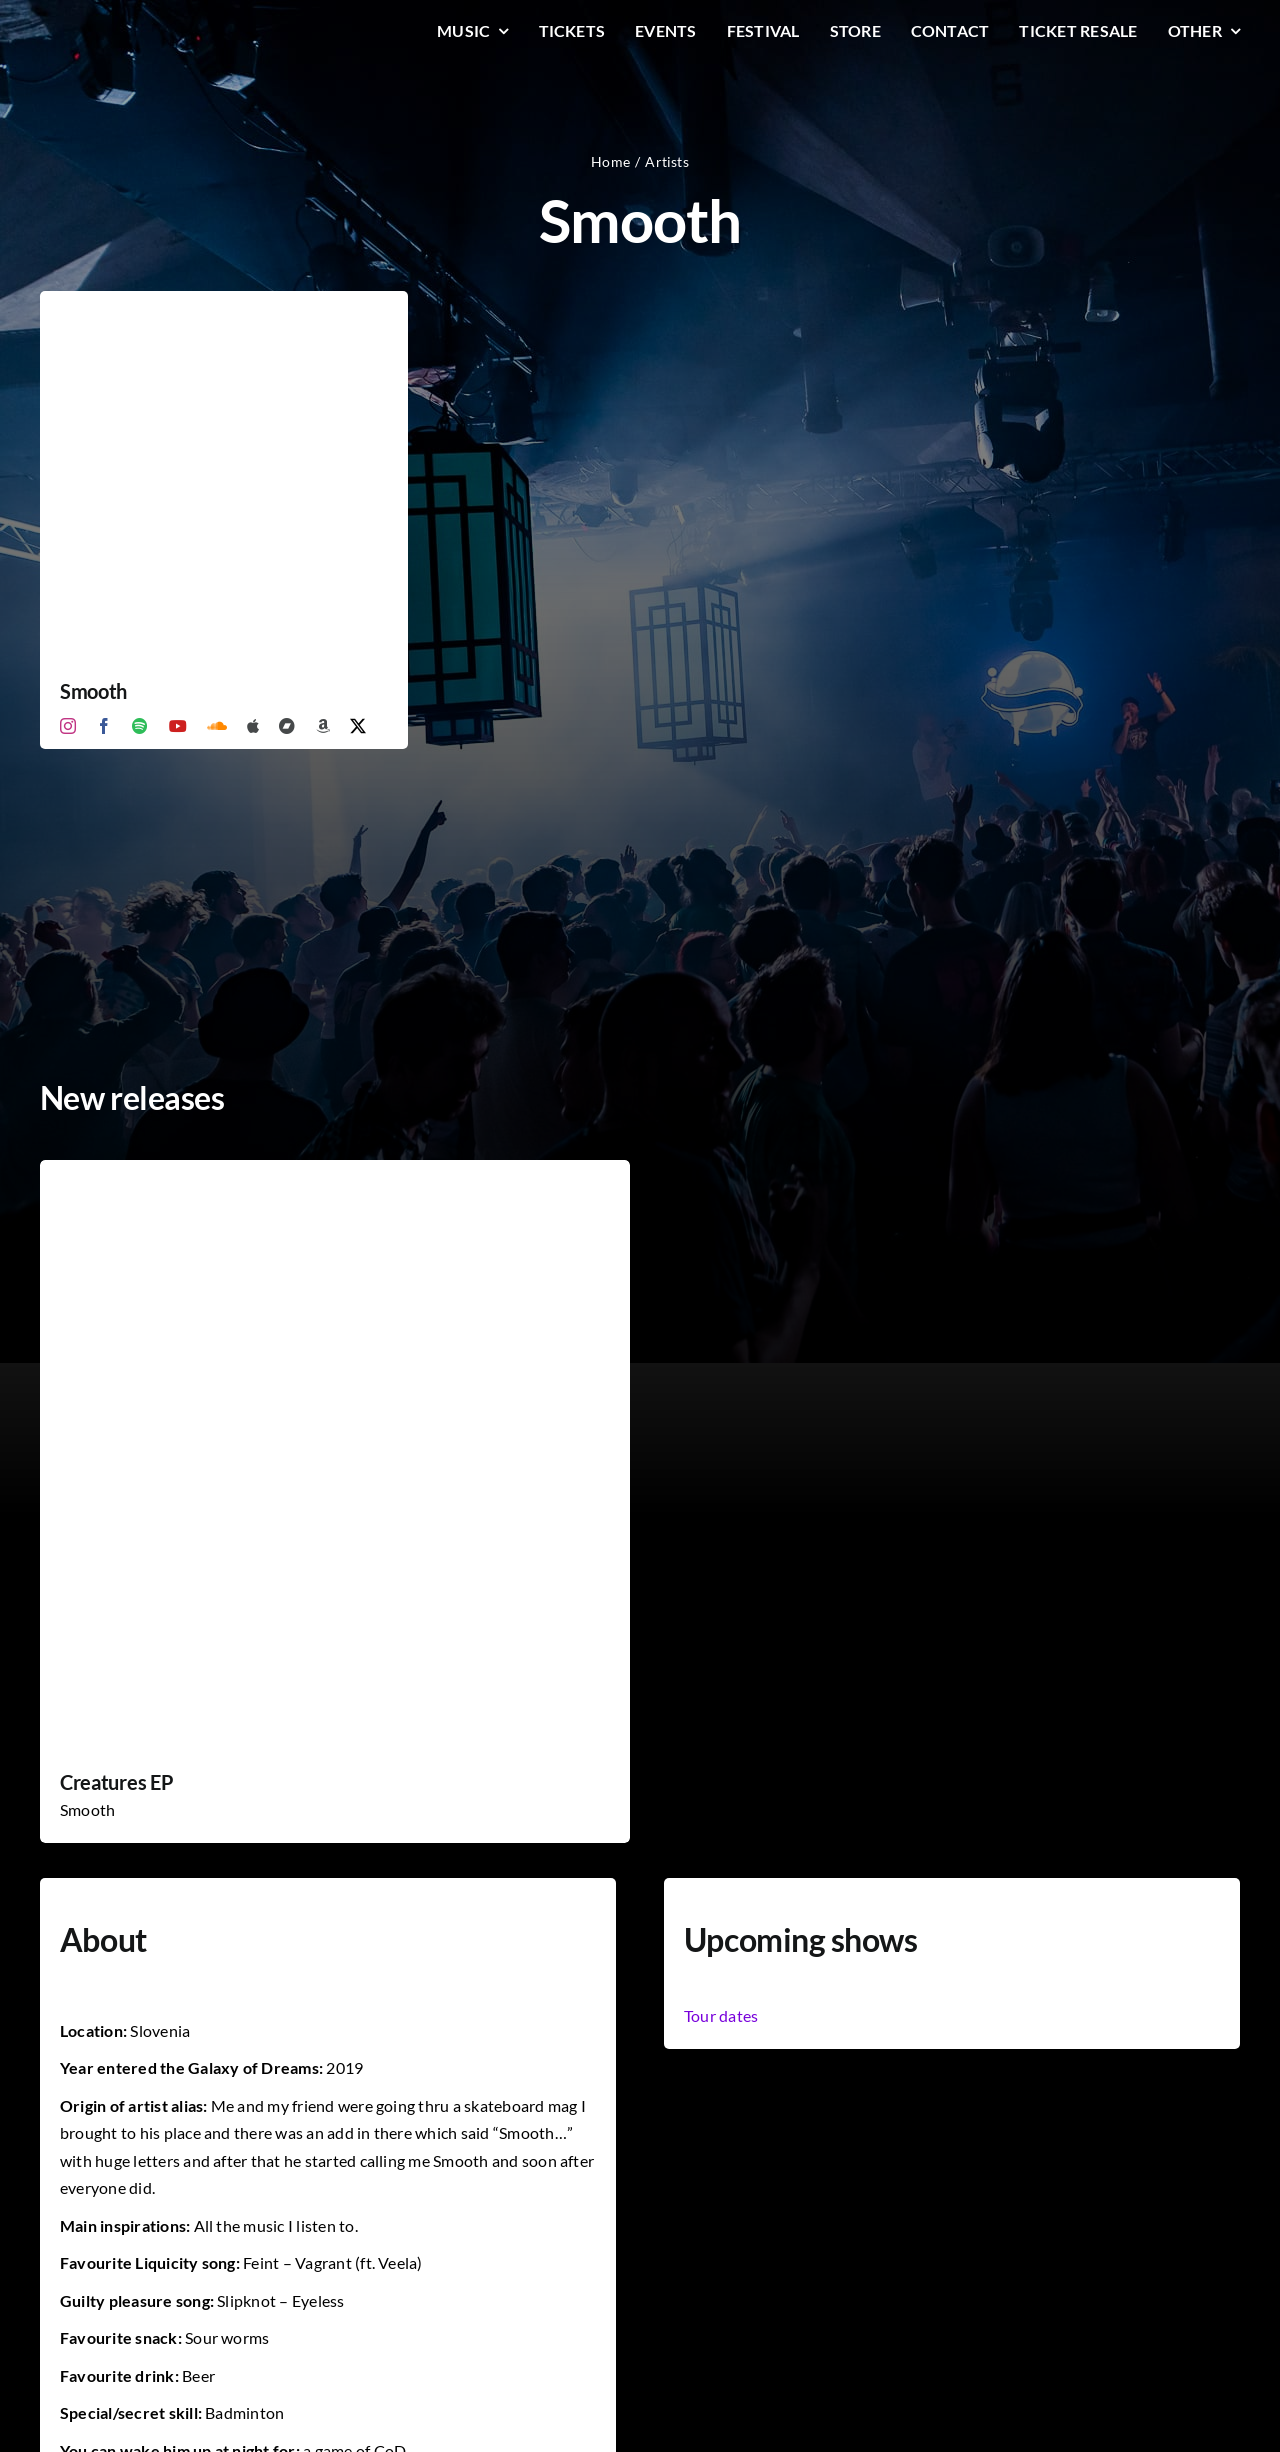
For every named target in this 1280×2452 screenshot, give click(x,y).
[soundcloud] (217, 726)
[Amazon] (323, 726)
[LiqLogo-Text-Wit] (115, 28)
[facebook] (104, 726)
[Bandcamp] (287, 726)
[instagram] (68, 726)
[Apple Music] (253, 726)
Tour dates (721, 2015)
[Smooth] (224, 304)
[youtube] (178, 726)
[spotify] (140, 726)
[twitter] (358, 726)
